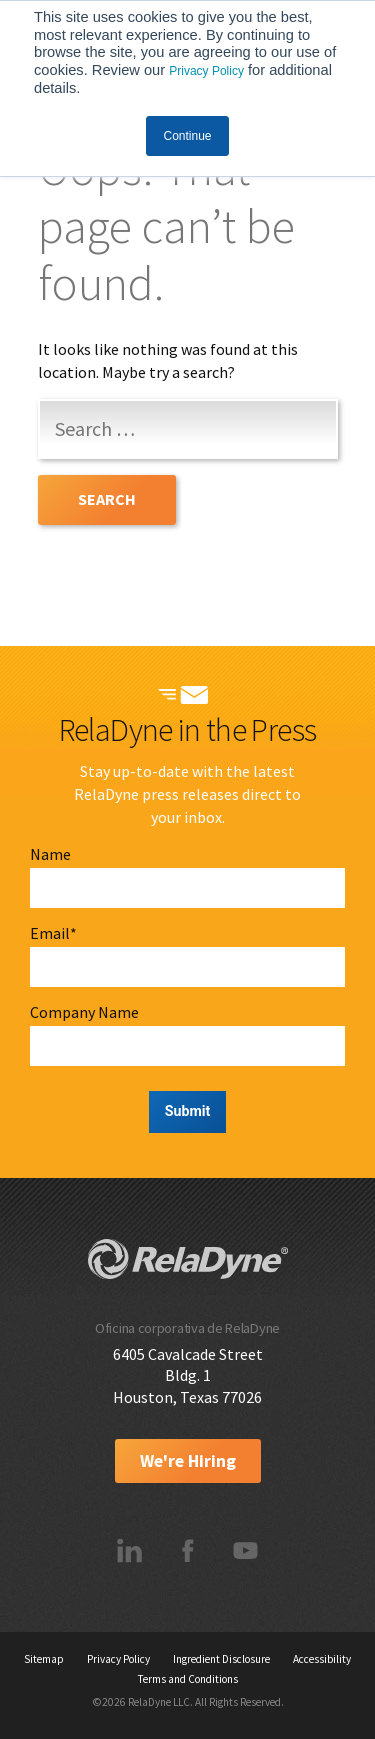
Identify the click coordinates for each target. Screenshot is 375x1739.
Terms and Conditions (188, 1679)
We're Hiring (188, 1461)
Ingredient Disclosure (221, 1659)
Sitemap (44, 1659)
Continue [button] (187, 136)
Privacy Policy (206, 71)
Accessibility (322, 1659)
